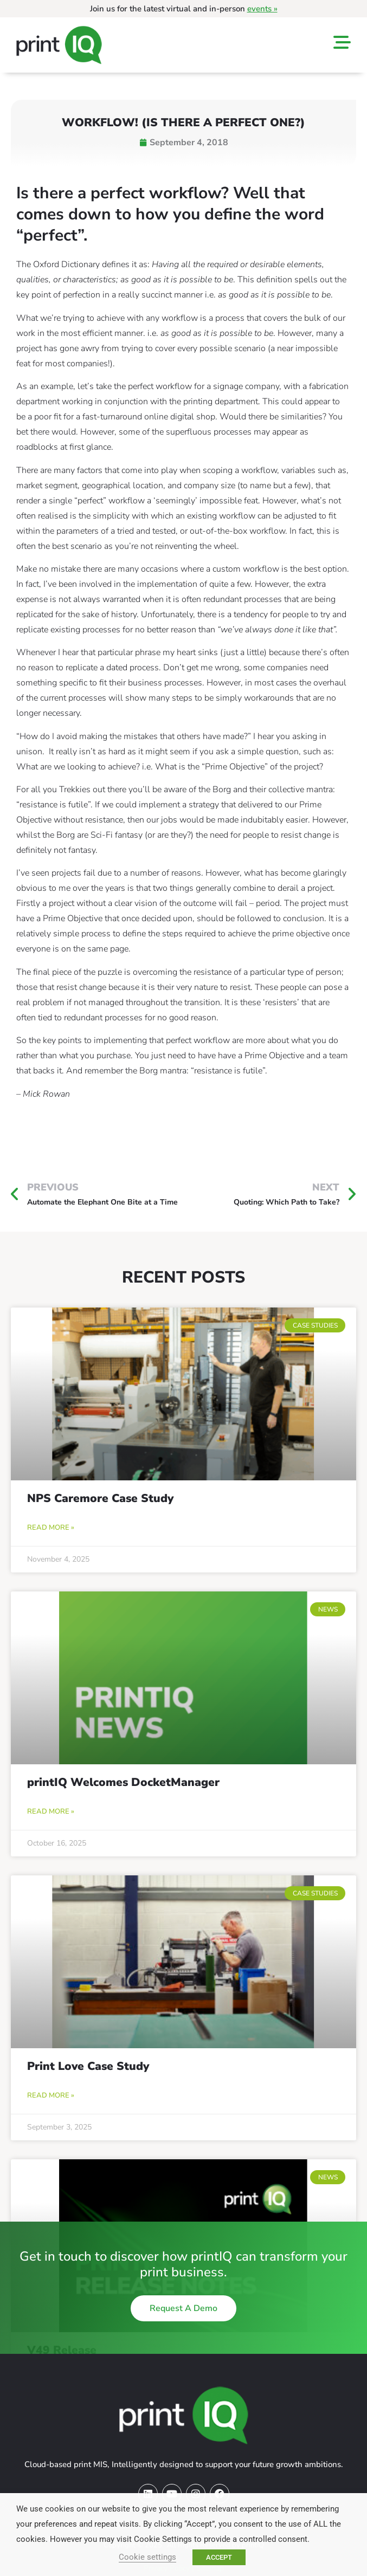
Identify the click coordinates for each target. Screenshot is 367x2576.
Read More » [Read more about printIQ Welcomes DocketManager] (50, 1811)
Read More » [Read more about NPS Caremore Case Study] (50, 1527)
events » (262, 8)
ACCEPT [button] (219, 2557)
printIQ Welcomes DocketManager (123, 1782)
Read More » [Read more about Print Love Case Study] (50, 2095)
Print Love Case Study (88, 2066)
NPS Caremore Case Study (100, 1498)
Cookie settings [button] (147, 2557)
